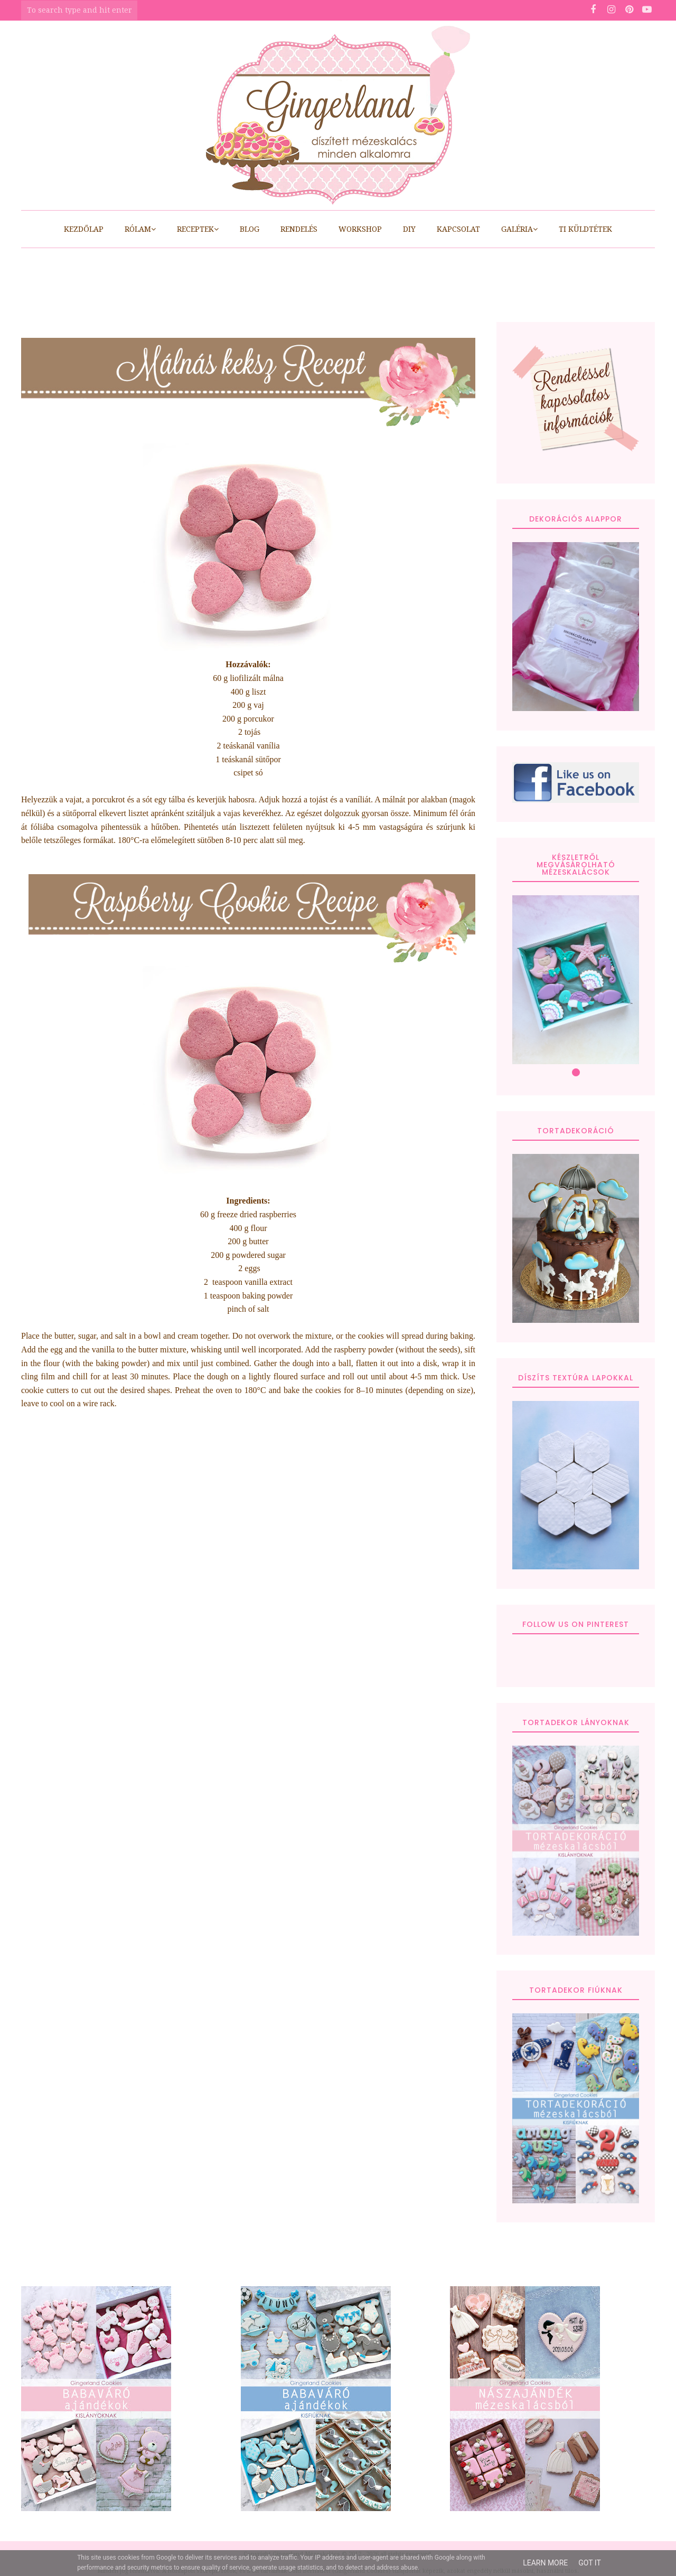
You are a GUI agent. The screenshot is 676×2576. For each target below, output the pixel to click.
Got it (589, 2563)
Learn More (545, 2563)
